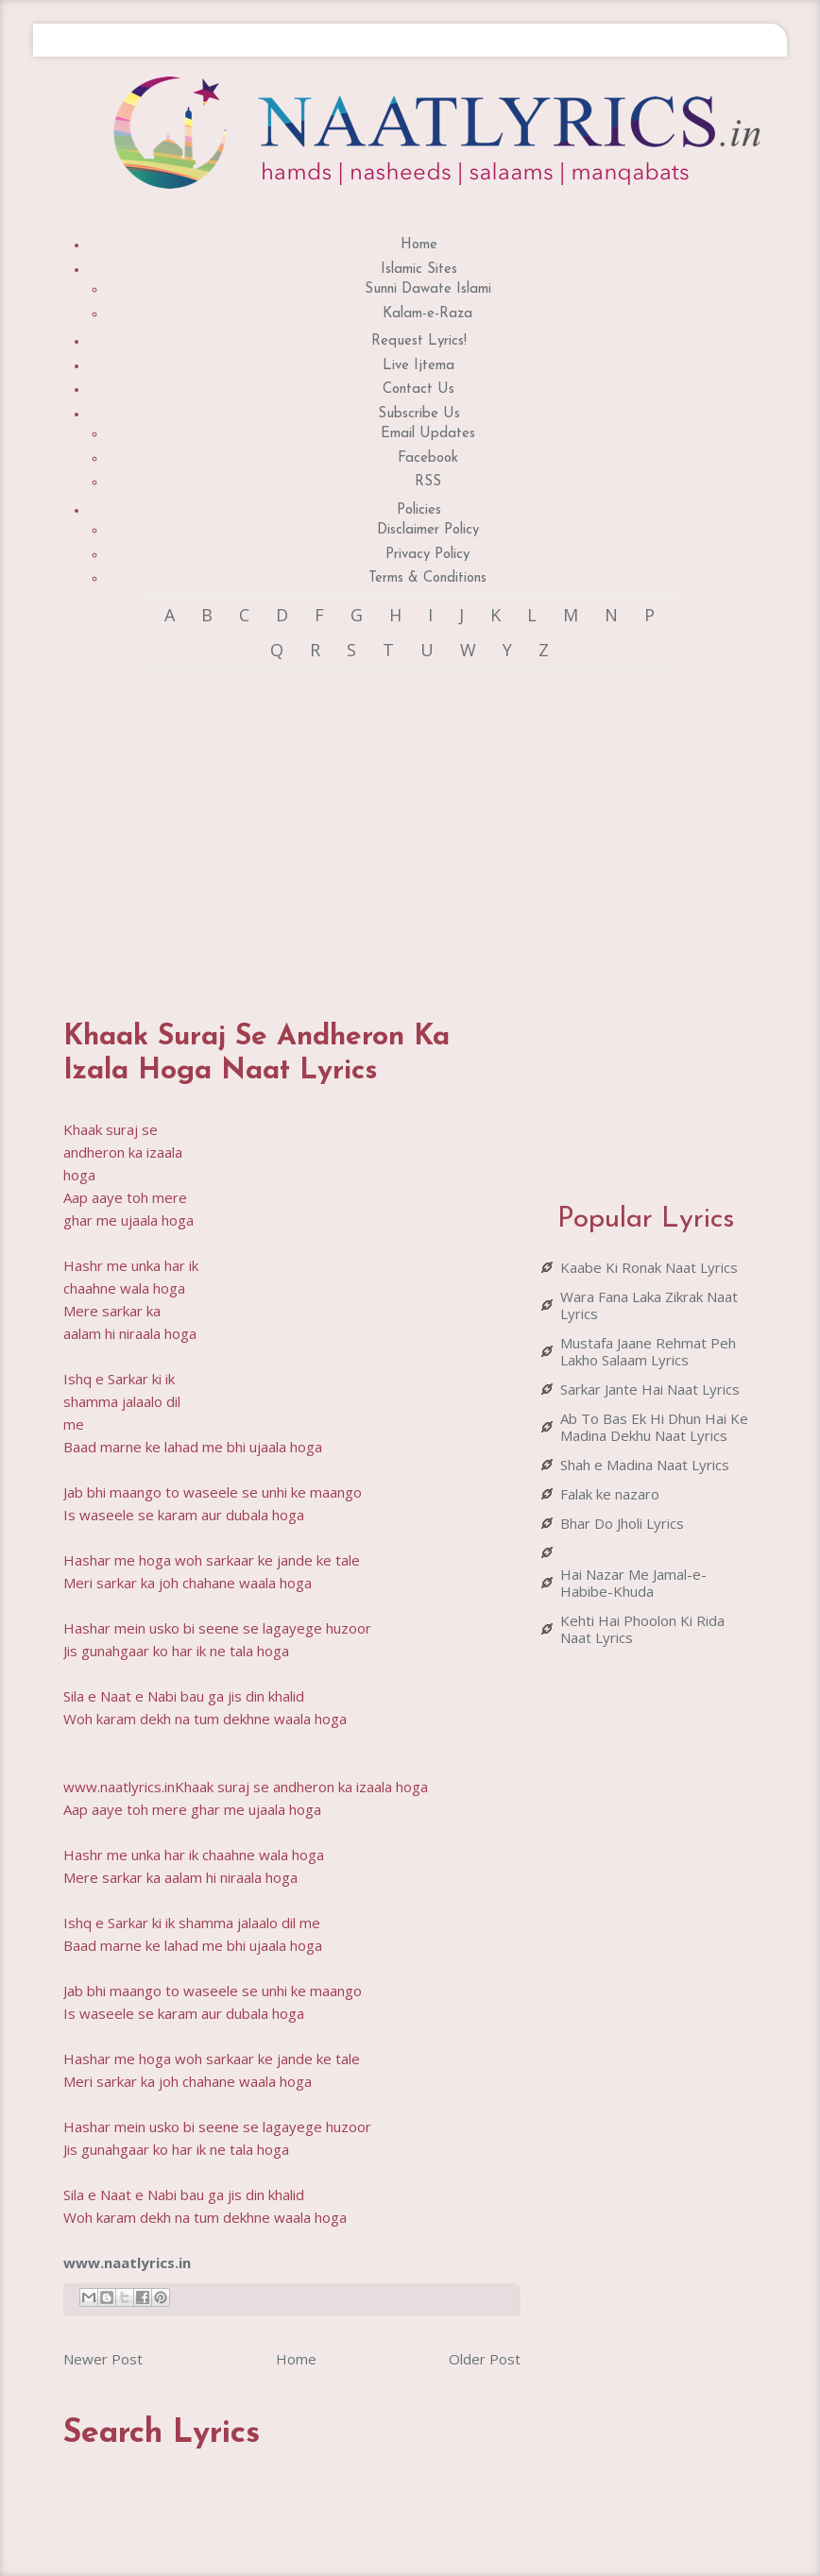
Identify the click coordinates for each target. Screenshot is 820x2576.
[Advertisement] (397, 827)
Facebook (428, 458)
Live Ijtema (418, 366)
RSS (428, 482)
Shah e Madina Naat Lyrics (644, 1464)
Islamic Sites (419, 270)
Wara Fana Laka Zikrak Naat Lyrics (649, 1305)
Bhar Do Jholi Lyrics (622, 1523)
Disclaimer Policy (428, 530)
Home (419, 245)
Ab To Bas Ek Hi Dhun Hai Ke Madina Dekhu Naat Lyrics (654, 1427)
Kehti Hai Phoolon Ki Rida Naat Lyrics (642, 1629)
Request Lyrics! (419, 341)
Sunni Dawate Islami (428, 289)
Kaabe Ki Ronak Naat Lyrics (649, 1267)
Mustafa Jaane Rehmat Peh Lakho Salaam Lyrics (648, 1351)
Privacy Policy (427, 555)
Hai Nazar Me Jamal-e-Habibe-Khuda (633, 1583)
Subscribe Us (419, 414)
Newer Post (103, 2358)
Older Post (485, 2358)
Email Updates (428, 434)
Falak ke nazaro (609, 1493)
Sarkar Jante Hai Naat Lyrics (650, 1389)
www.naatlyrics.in (127, 2262)
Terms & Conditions (427, 578)
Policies (419, 510)
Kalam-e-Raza (427, 314)
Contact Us (418, 389)
